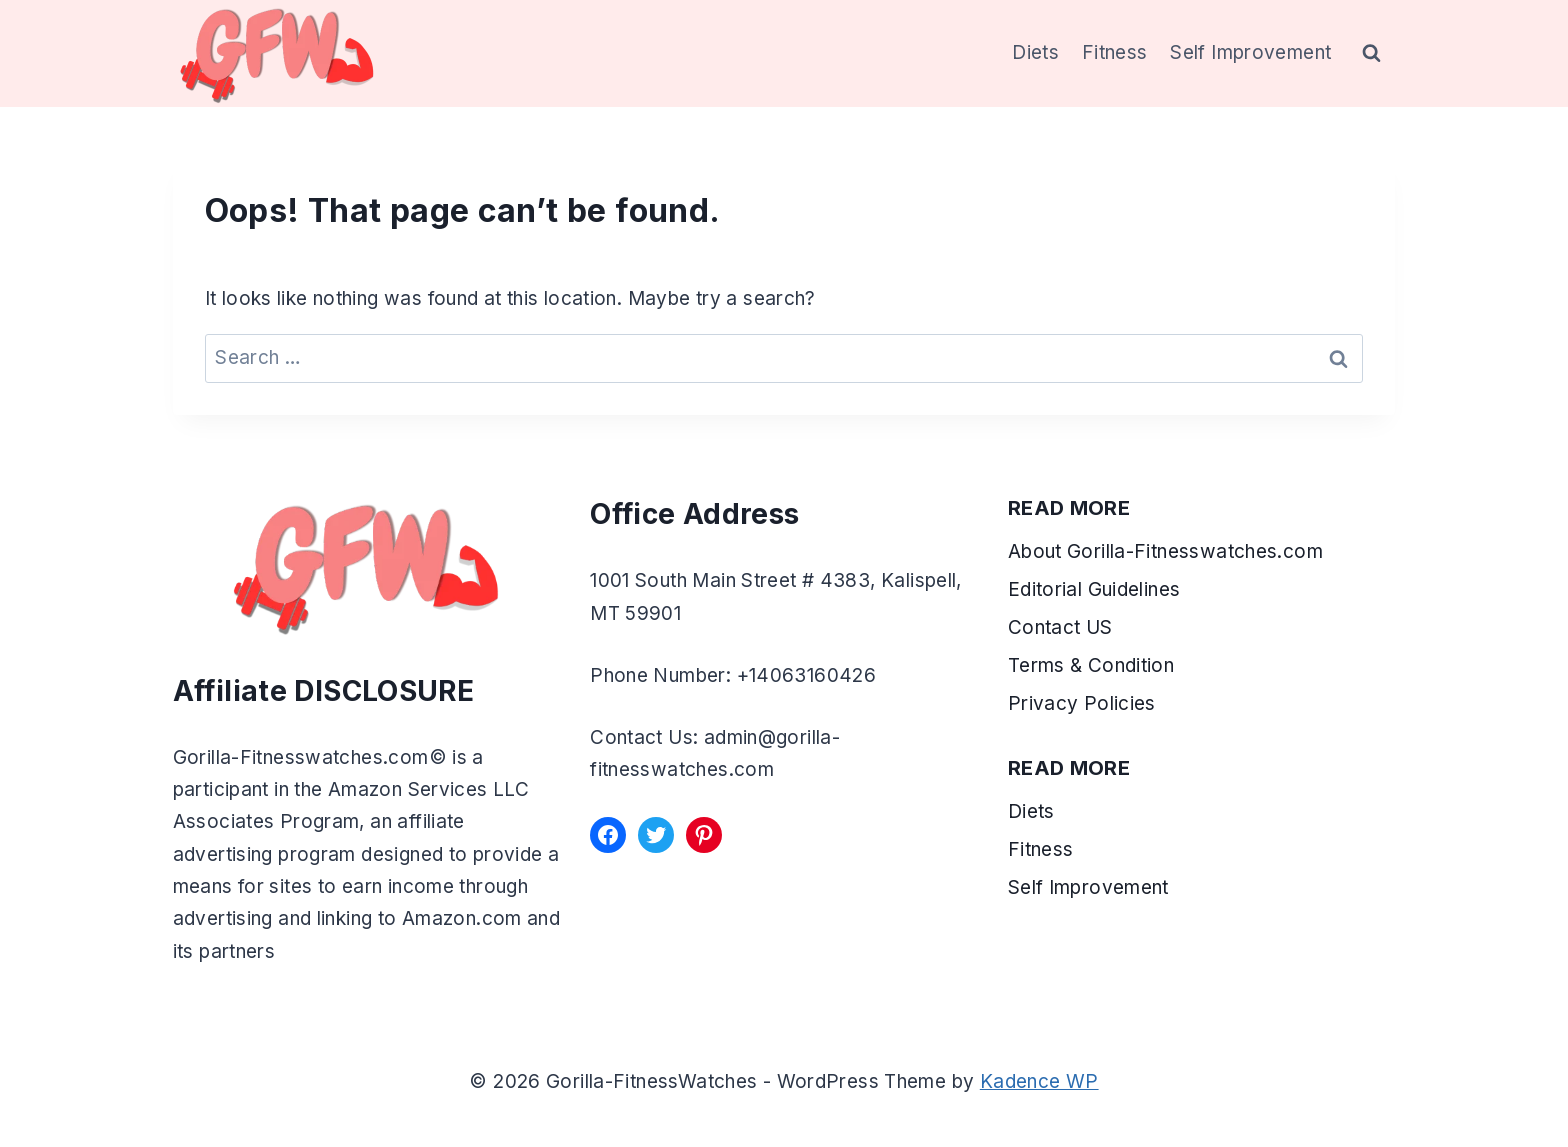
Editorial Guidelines (1094, 589)
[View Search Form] (1372, 54)
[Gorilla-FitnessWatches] (277, 53)
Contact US (1060, 627)
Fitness (1115, 52)
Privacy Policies (1082, 703)
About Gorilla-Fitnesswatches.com (1165, 551)
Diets (1035, 52)
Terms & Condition (1094, 665)
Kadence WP (1039, 1081)
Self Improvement (1250, 52)
